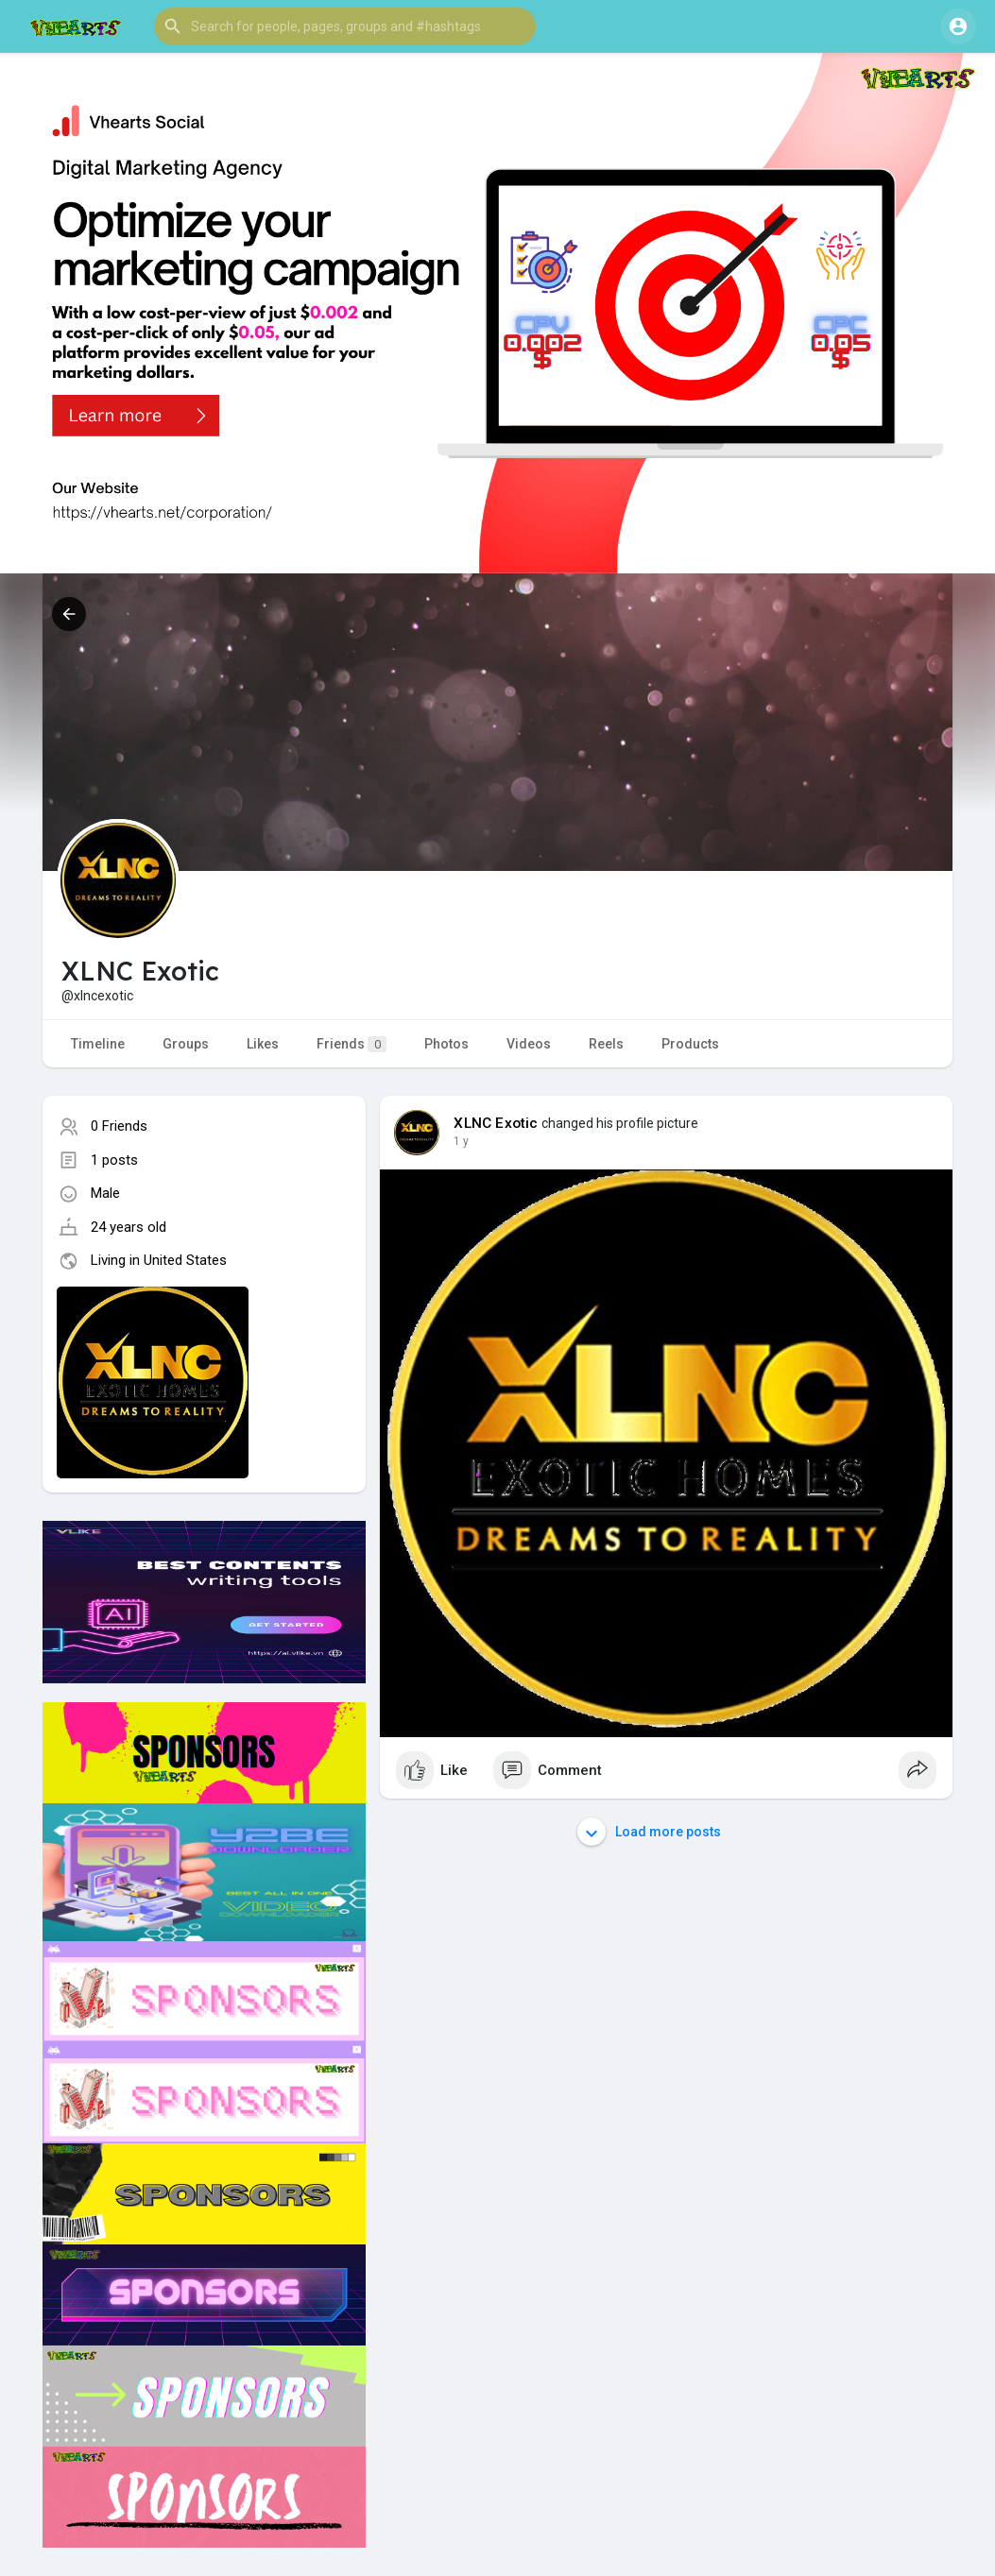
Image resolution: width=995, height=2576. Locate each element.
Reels (606, 1043)
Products (690, 1043)
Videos (528, 1043)
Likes (263, 1043)
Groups (186, 1043)
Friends (351, 1044)
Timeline (98, 1043)
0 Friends (119, 1125)
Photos (446, 1043)
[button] (345, 26)
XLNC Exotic (496, 1123)
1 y (461, 1141)
